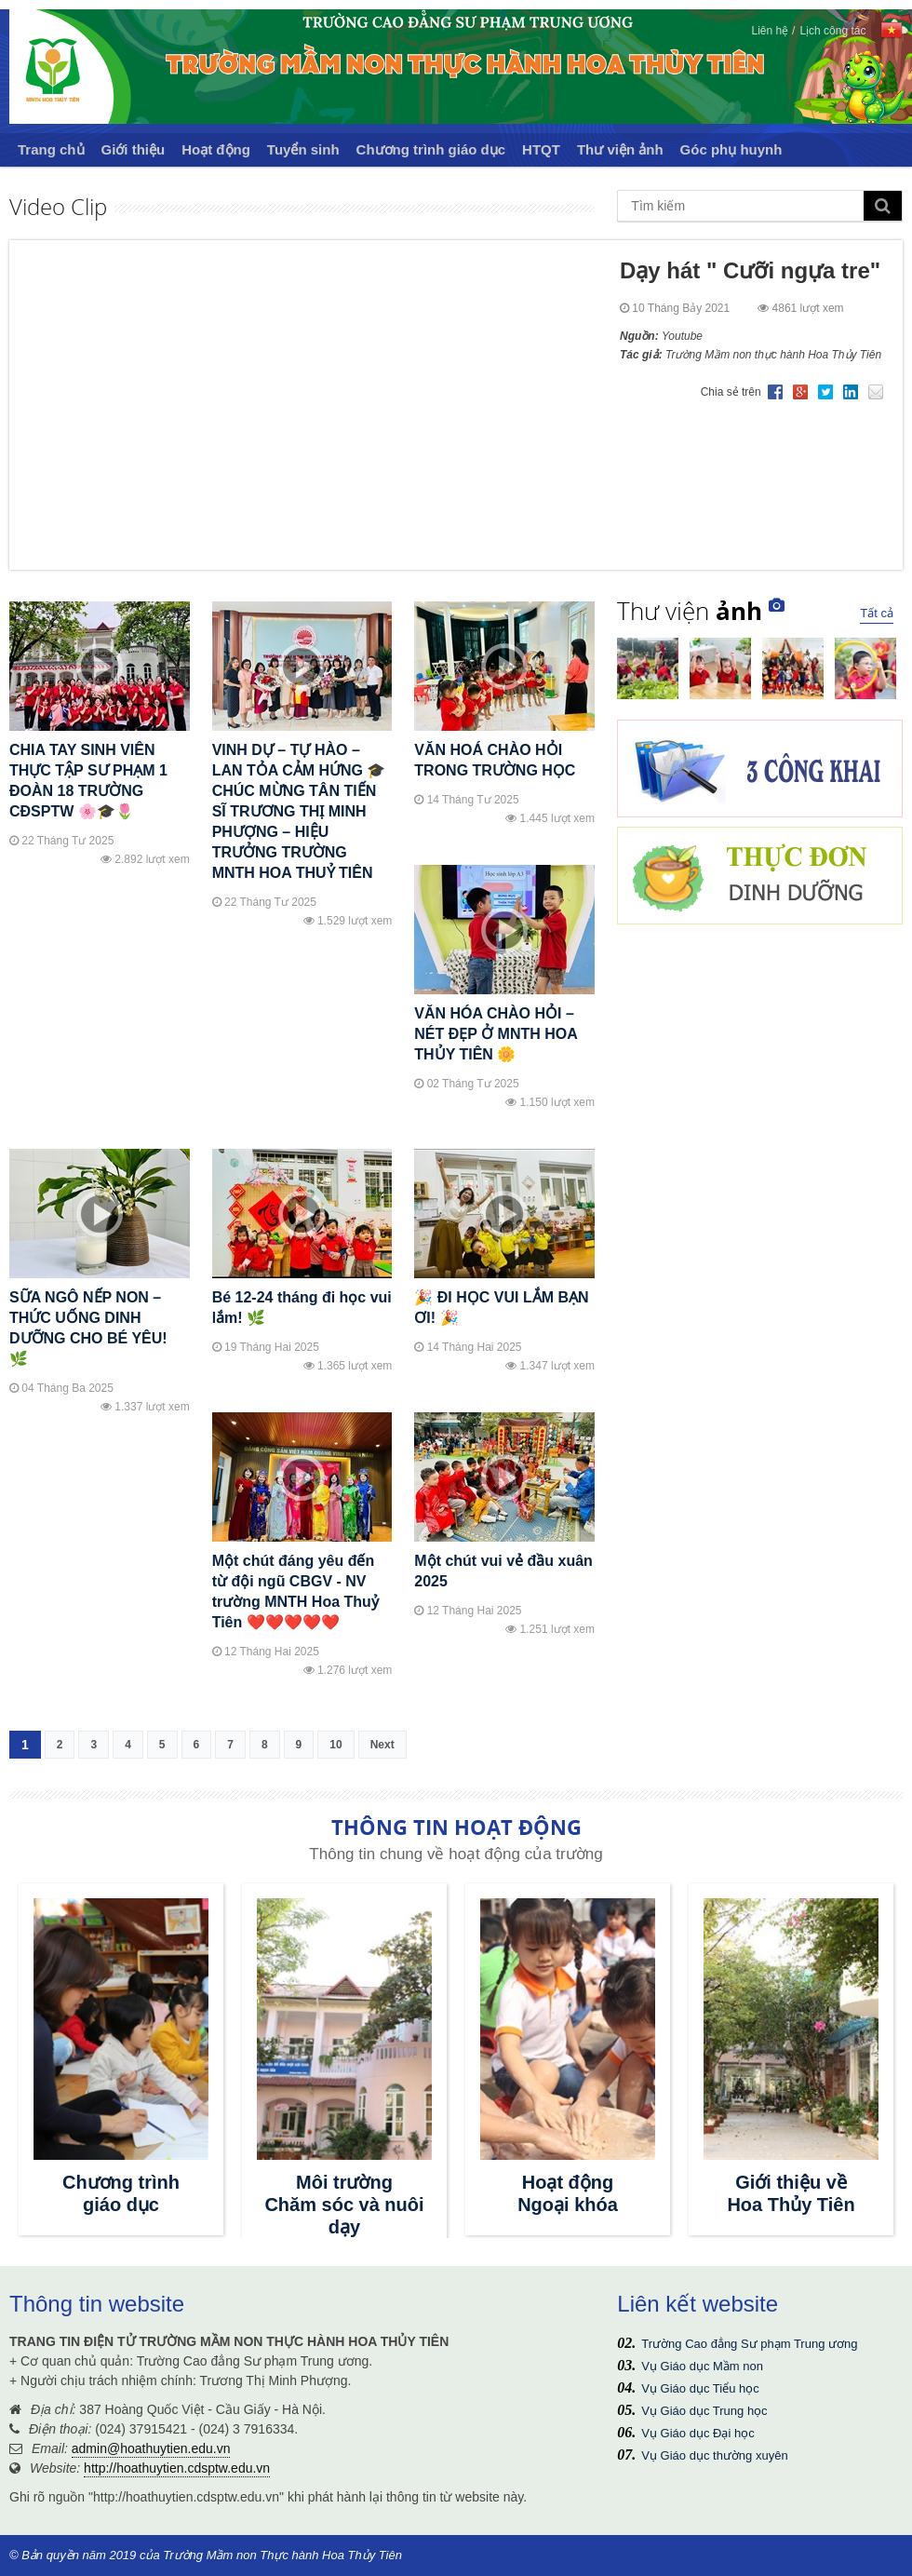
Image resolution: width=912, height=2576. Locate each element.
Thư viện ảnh (620, 149)
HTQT (541, 149)
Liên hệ (769, 30)
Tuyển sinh (303, 149)
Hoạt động (215, 149)
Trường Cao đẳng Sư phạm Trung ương (749, 2344)
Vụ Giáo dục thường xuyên (714, 2455)
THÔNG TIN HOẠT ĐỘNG (456, 1827)
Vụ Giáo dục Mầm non (702, 2366)
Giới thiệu (133, 149)
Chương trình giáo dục (431, 149)
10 (335, 1744)
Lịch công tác (832, 30)
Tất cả (876, 613)
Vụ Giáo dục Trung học (704, 2411)
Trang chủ (51, 149)
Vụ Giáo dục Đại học (697, 2433)
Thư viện (689, 610)
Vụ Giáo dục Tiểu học (699, 2388)
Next (382, 1744)
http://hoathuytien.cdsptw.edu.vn (177, 2468)
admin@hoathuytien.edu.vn (151, 2448)
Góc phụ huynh (731, 149)
